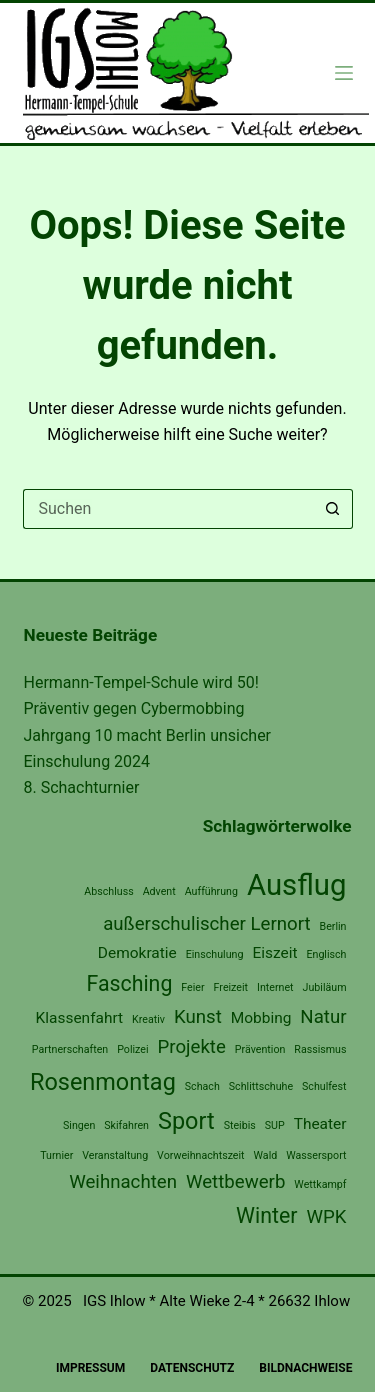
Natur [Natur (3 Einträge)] (323, 1017)
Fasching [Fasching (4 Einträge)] (129, 983)
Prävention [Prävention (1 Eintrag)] (260, 1049)
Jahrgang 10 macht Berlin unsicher (148, 735)
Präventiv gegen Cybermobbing (134, 708)
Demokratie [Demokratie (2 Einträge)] (137, 953)
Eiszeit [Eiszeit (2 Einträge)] (274, 953)
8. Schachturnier (82, 787)
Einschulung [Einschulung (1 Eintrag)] (215, 954)
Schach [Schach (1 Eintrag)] (202, 1086)
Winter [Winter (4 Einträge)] (266, 1215)
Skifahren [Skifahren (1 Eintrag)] (126, 1125)
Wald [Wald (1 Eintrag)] (266, 1155)
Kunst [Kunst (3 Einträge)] (198, 1017)
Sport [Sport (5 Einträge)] (186, 1121)
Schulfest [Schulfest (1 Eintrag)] (324, 1086)
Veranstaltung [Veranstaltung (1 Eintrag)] (115, 1155)
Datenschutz (192, 1368)
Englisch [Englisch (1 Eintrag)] (326, 954)
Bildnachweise (305, 1368)
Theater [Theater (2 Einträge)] (320, 1124)
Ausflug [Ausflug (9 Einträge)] (297, 885)
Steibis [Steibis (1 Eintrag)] (240, 1125)
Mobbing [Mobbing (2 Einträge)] (261, 1018)
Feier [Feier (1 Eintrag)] (192, 987)
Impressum (90, 1368)
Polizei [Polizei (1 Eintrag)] (132, 1049)
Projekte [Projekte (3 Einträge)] (192, 1047)
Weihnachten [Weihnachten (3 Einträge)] (123, 1182)
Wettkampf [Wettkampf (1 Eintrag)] (320, 1184)
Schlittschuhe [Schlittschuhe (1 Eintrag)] (261, 1086)
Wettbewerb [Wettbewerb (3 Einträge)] (235, 1182)
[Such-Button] (333, 509)
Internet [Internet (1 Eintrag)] (275, 987)
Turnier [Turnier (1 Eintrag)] (56, 1155)
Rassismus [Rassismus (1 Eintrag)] (320, 1049)
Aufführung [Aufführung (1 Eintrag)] (211, 891)
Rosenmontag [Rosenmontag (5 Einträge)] (103, 1082)
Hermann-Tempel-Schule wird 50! (141, 682)
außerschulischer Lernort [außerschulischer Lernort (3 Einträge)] (206, 924)
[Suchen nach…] (168, 509)
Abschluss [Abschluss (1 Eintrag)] (108, 891)
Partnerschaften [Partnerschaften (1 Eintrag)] (70, 1049)
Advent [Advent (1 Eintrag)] (159, 891)
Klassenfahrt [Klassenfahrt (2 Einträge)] (80, 1018)
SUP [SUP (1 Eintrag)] (275, 1125)
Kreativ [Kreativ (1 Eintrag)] (148, 1019)
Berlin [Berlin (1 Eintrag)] (333, 926)
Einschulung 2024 (87, 761)
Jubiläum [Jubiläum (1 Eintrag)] (325, 987)
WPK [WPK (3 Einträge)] (326, 1217)
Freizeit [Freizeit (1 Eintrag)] (231, 987)
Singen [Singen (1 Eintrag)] (79, 1125)
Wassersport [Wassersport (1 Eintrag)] (316, 1155)
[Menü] (344, 73)
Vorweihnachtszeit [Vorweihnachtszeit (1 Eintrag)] (201, 1155)
